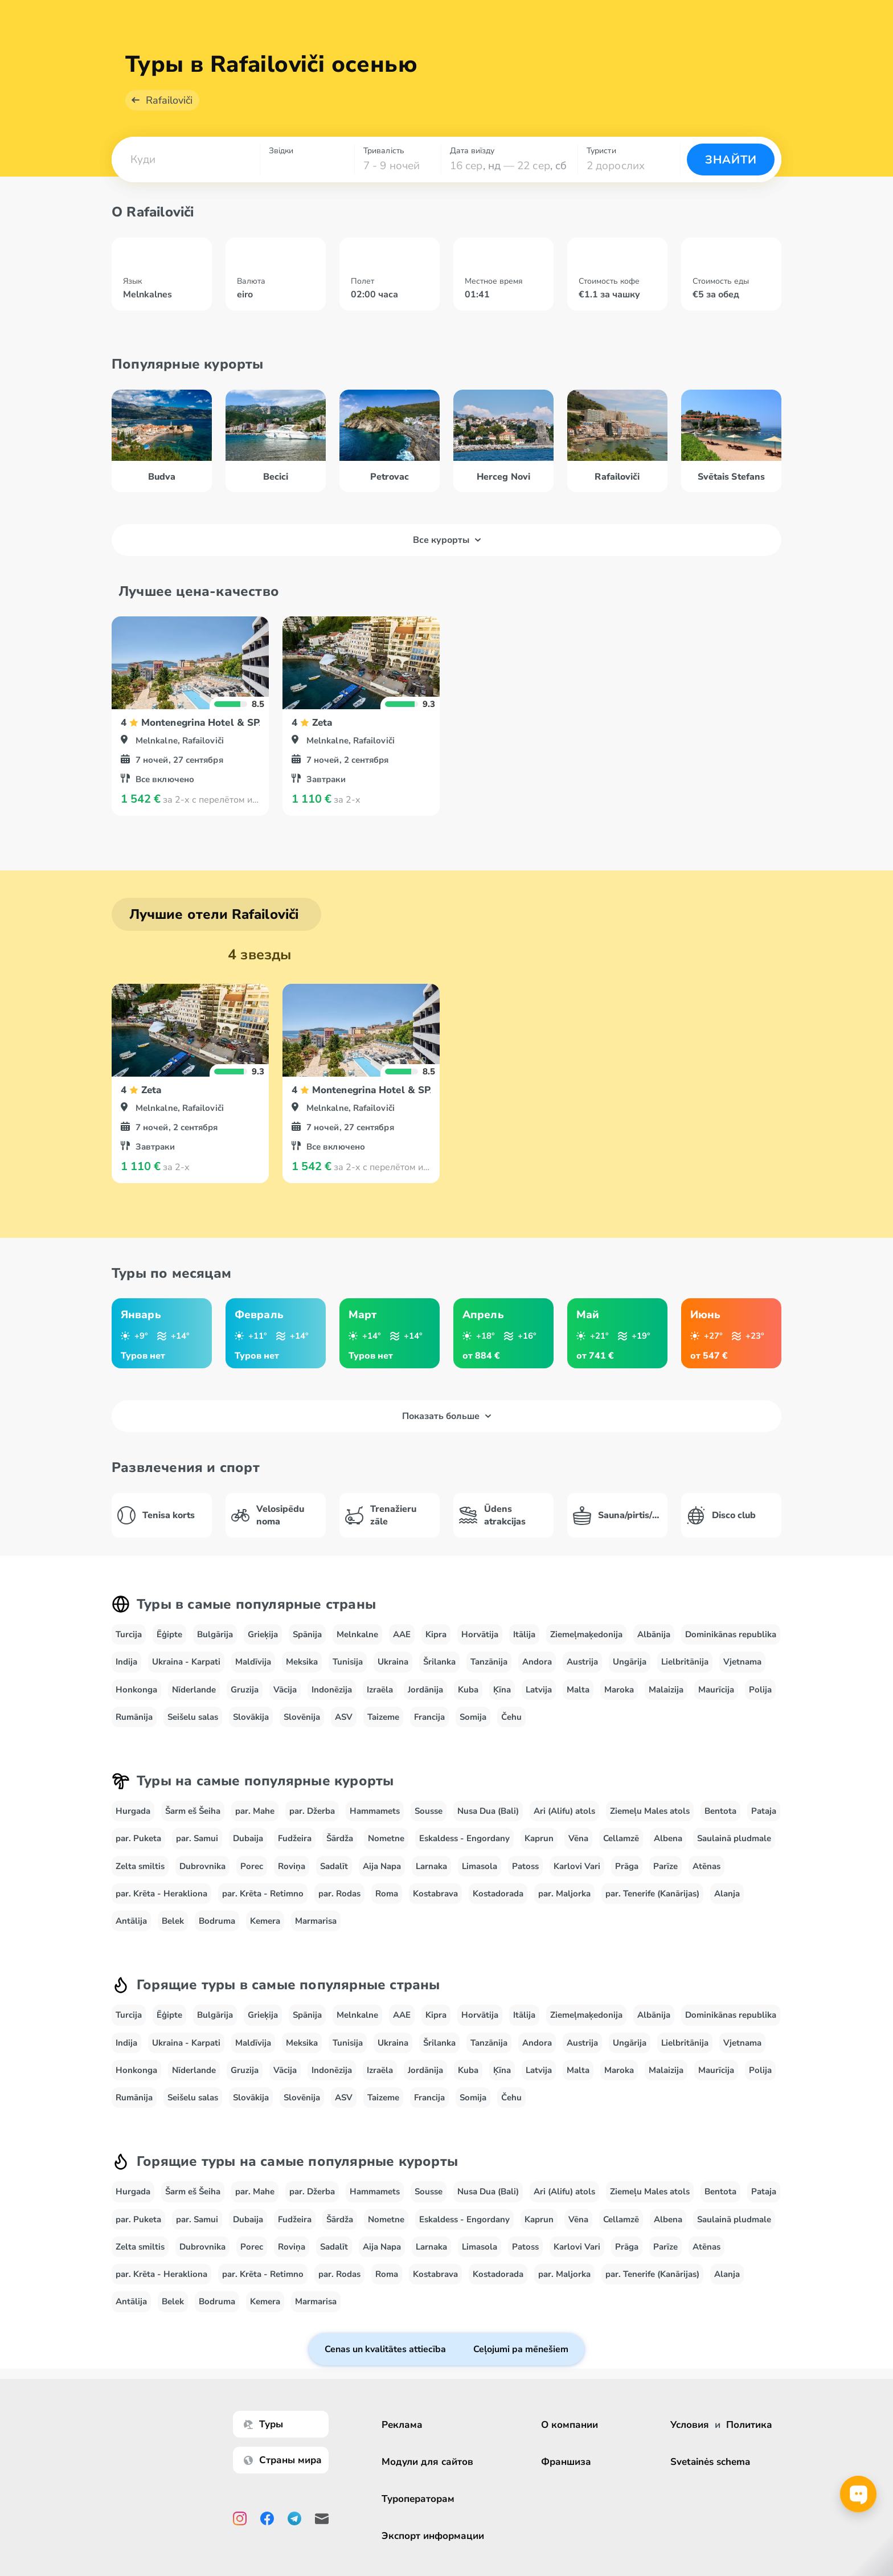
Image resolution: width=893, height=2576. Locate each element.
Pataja (763, 1811)
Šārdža (339, 1838)
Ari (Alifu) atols (564, 1811)
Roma (386, 1893)
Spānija (307, 1634)
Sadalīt (334, 1866)
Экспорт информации (433, 2535)
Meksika (302, 1661)
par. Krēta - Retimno (263, 1893)
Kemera (265, 1921)
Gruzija (245, 1689)
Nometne (386, 1838)
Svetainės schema (710, 2461)
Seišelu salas (192, 1717)
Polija (760, 1689)
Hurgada (133, 1811)
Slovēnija (302, 1717)
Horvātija (479, 1634)
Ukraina (393, 1661)
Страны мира (283, 2460)
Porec (251, 1866)
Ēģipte (169, 1634)
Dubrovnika (202, 1866)
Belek (173, 1921)
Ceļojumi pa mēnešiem (520, 2349)
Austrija (582, 1661)
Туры (263, 2424)
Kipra (435, 1634)
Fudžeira (295, 1838)
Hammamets (375, 1811)
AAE (402, 1634)
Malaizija (666, 1689)
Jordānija (425, 1689)
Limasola (479, 1866)
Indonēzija (332, 1689)
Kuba (468, 1689)
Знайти (731, 159)
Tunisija (348, 1661)
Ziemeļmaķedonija (586, 1634)
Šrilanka (439, 1661)
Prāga (626, 1866)
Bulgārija (215, 1634)
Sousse (429, 1811)
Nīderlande (194, 1689)
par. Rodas (339, 1893)
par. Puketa (138, 1838)
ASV (344, 1717)
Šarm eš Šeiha (192, 1811)
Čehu (511, 1717)
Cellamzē (621, 1838)
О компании (569, 2424)
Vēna (578, 1838)
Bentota (720, 1811)
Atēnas (706, 1866)
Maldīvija (253, 1661)
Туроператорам (418, 2498)
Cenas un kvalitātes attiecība (385, 2349)
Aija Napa (382, 1866)
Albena (668, 1838)
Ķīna (502, 1689)
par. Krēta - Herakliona (161, 1893)
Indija (126, 1661)
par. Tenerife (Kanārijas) (652, 1893)
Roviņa (291, 1866)
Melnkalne (357, 1634)
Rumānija (134, 1717)
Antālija (131, 1921)
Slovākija (251, 1717)
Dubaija (248, 1838)
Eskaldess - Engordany (464, 1838)
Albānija (653, 1634)
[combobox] (186, 159)
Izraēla (380, 1689)
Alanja (727, 1893)
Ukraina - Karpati (186, 1661)
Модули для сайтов (427, 2461)
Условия (689, 2424)
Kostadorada (498, 1893)
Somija (473, 1717)
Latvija (539, 1689)
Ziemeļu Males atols (650, 1811)
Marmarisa (316, 1921)
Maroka (619, 1689)
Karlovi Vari (577, 1866)
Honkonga (136, 1689)
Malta (578, 1689)
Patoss (525, 1866)
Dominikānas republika (730, 1634)
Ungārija (629, 1661)
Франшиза (566, 2461)
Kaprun (539, 1838)
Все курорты (447, 540)
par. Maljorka (564, 1893)
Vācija (285, 1689)
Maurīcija (716, 1689)
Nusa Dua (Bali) (488, 1811)
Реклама (402, 2424)
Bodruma (217, 1921)
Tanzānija (488, 1661)
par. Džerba (312, 1811)
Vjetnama (742, 1661)
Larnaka (431, 1866)
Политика (749, 2424)
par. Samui (197, 1838)
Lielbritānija (684, 1661)
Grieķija (263, 1634)
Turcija (129, 1634)
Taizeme (383, 1717)
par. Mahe (255, 1811)
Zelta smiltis (140, 1866)
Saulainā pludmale (734, 1838)
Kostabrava (435, 1893)
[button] (186, 159)
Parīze (665, 1866)
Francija (429, 1717)
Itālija (524, 1634)
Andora (537, 1661)
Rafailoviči (169, 100)
